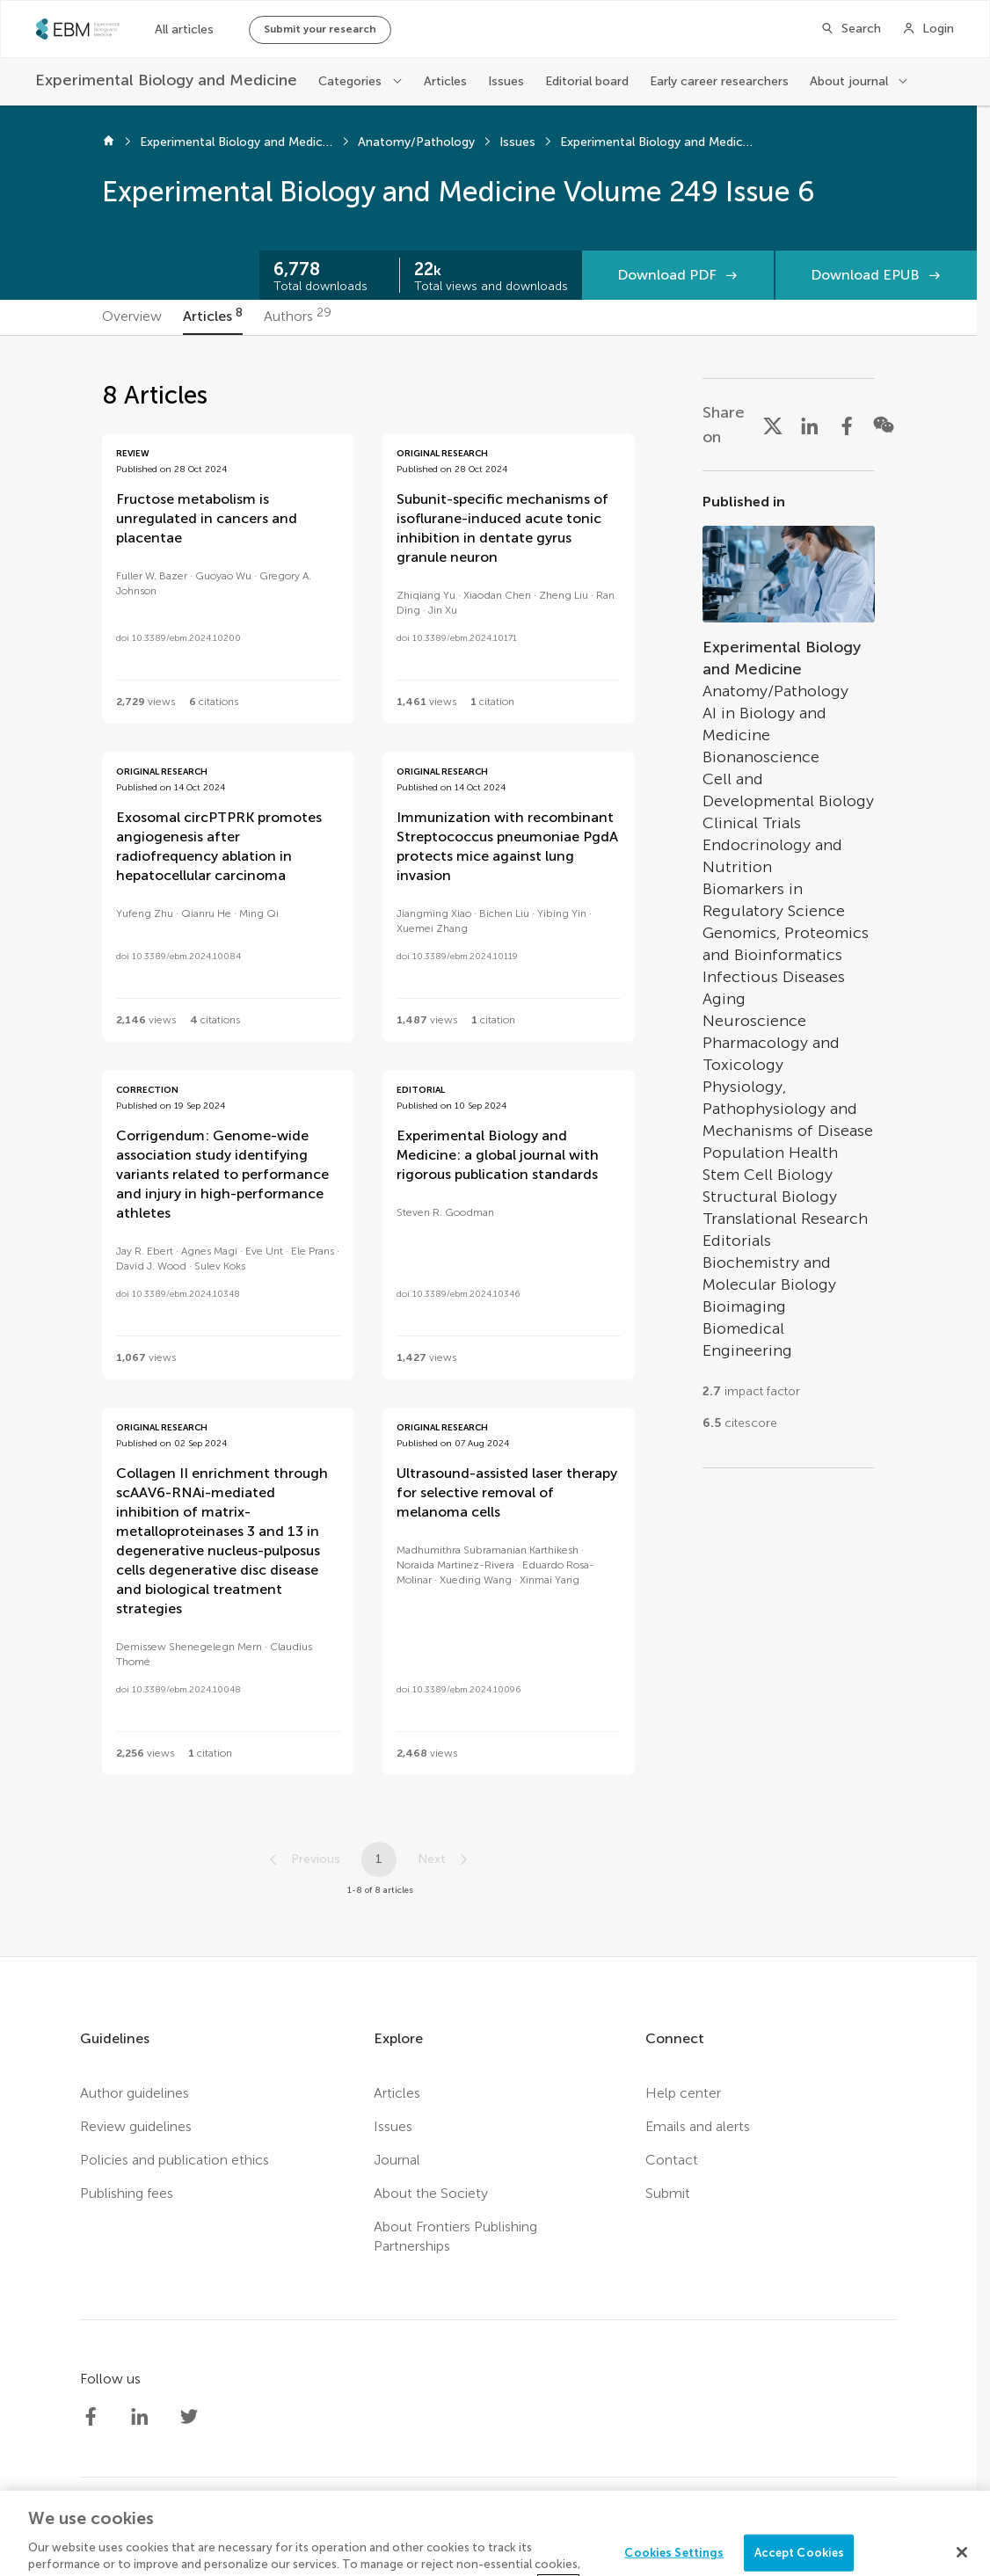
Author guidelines (134, 2093)
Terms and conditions (567, 2536)
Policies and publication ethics (174, 2159)
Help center (683, 2093)
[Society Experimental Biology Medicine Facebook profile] (90, 2416)
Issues (506, 81)
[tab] (132, 317)
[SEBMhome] (78, 29)
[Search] (850, 29)
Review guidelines (136, 2126)
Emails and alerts (697, 2126)
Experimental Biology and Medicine (236, 142)
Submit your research (320, 29)
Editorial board (587, 81)
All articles (184, 29)
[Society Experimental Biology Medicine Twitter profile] (189, 2416)
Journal (397, 2159)
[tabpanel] (489, 1146)
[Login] (928, 29)
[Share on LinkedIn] (809, 424)
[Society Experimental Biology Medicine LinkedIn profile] (139, 2416)
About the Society (431, 2193)
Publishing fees (126, 2193)
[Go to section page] (788, 969)
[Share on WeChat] (883, 424)
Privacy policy (438, 2536)
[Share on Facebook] (846, 424)
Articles (445, 81)
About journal (849, 81)
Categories (350, 81)
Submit (667, 2193)
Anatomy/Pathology (416, 142)
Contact (671, 2159)
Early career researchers (719, 81)
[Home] (108, 142)
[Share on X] (772, 424)
